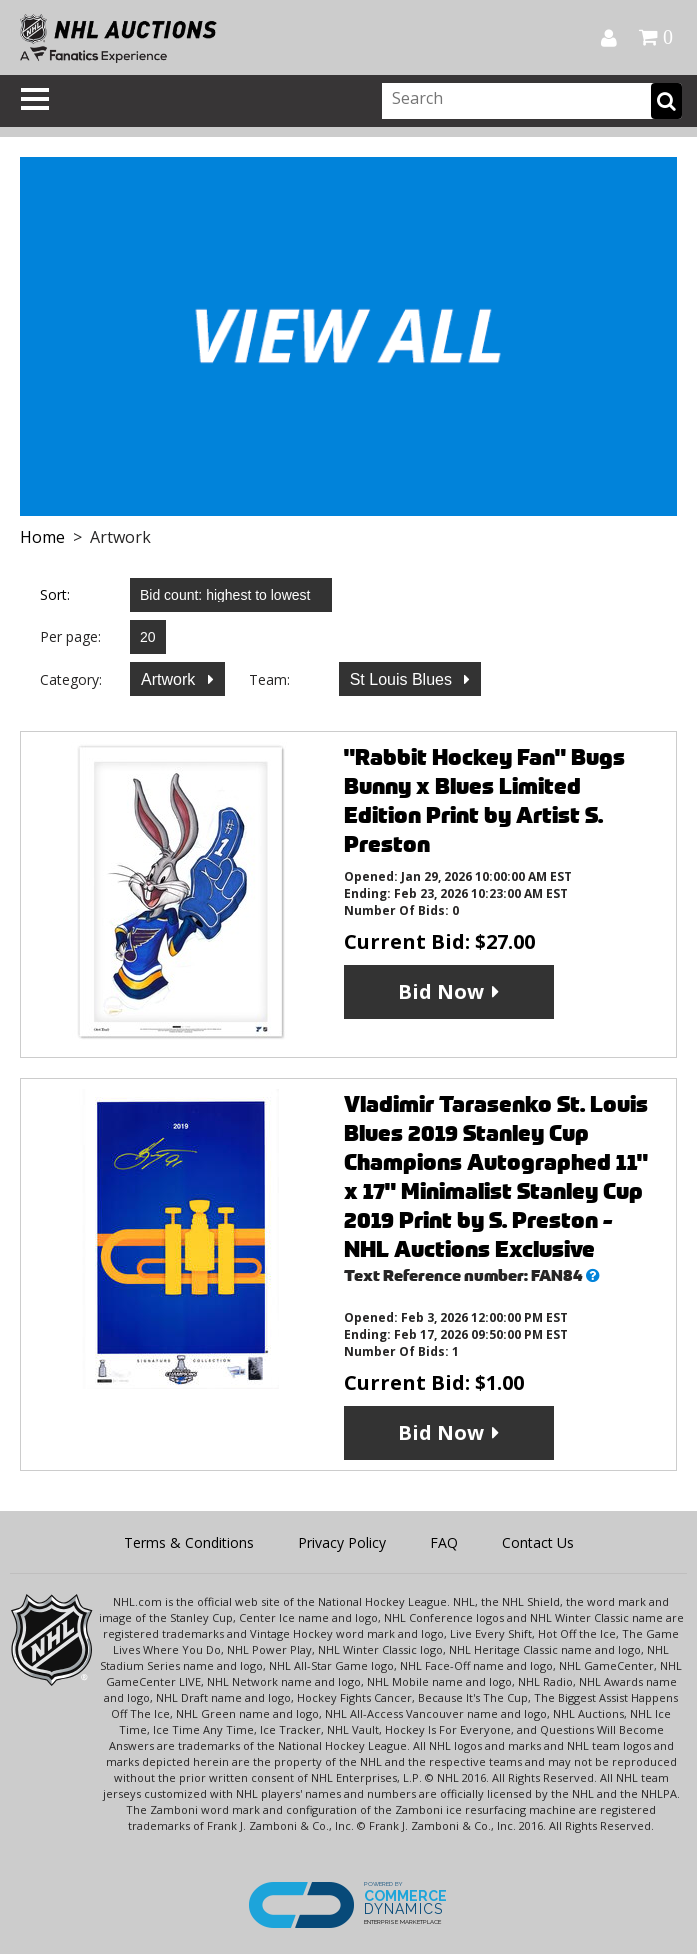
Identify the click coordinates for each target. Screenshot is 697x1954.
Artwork (170, 679)
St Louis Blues (403, 679)
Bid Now (441, 991)
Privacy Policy (342, 1542)
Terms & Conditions (189, 1542)
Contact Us (538, 1542)
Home (42, 537)
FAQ (444, 1542)
